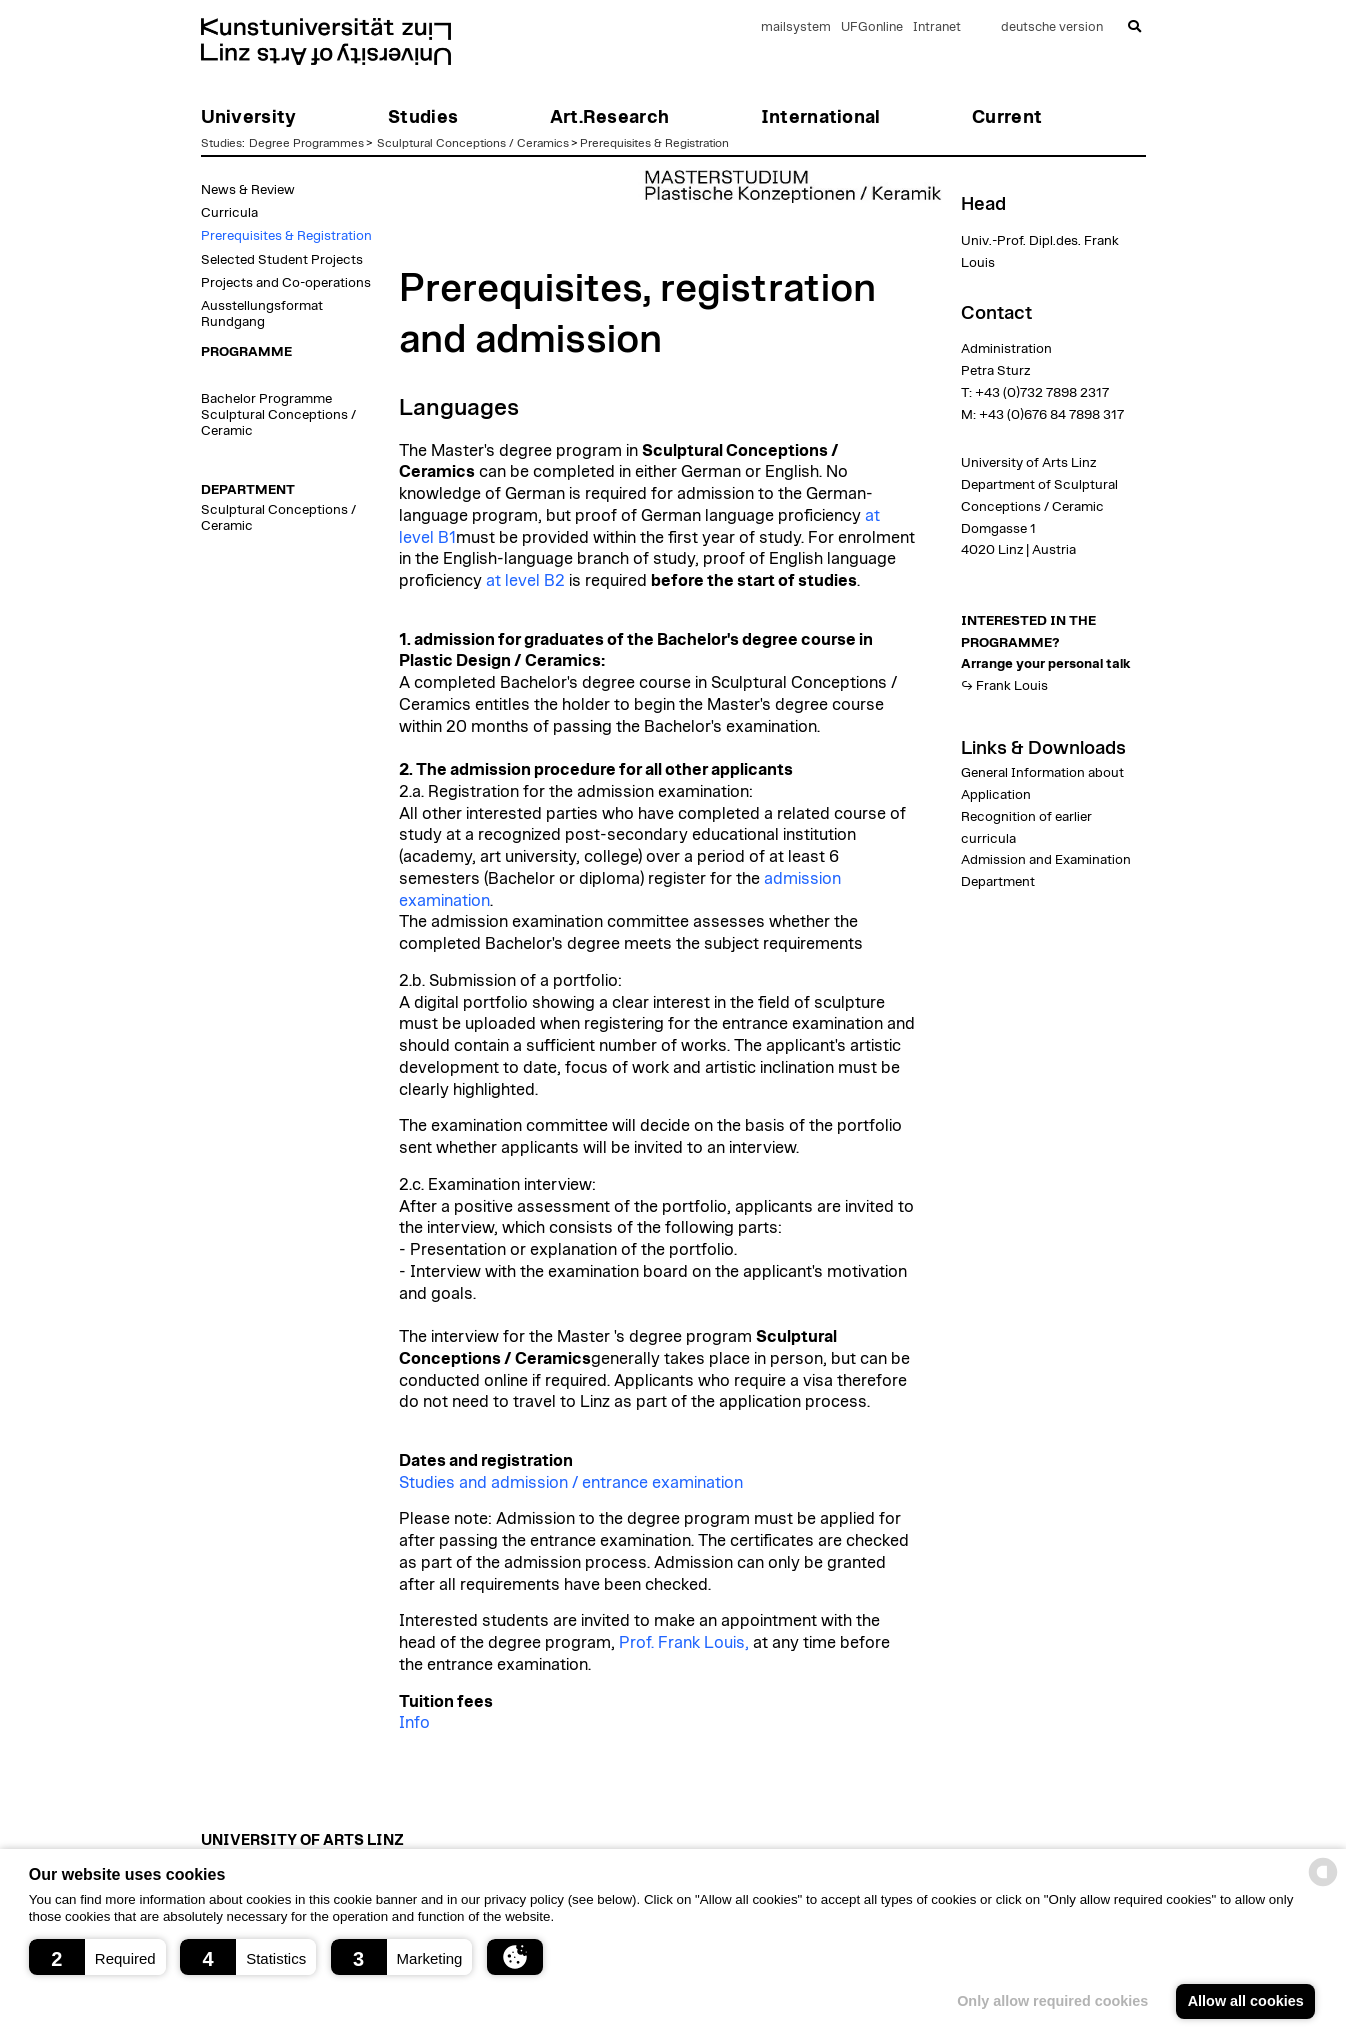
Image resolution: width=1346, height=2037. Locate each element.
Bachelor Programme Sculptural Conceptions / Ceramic (278, 415)
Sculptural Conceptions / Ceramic (278, 518)
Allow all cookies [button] (1246, 2001)
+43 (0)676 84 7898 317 (1051, 415)
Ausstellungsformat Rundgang (262, 314)
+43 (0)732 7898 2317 (1042, 393)
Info (414, 1723)
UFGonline (872, 27)
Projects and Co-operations (286, 283)
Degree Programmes (306, 143)
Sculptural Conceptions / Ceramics (473, 143)
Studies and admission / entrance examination (571, 1483)
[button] (97, 1957)
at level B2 (525, 581)
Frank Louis (1012, 686)
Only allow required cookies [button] (1052, 2001)
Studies (221, 143)
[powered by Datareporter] (1323, 1884)
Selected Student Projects (282, 260)
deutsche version (1052, 27)
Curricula (229, 213)
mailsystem (796, 27)
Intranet (937, 27)
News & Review (248, 190)
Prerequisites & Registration (654, 143)
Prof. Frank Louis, (684, 1643)
